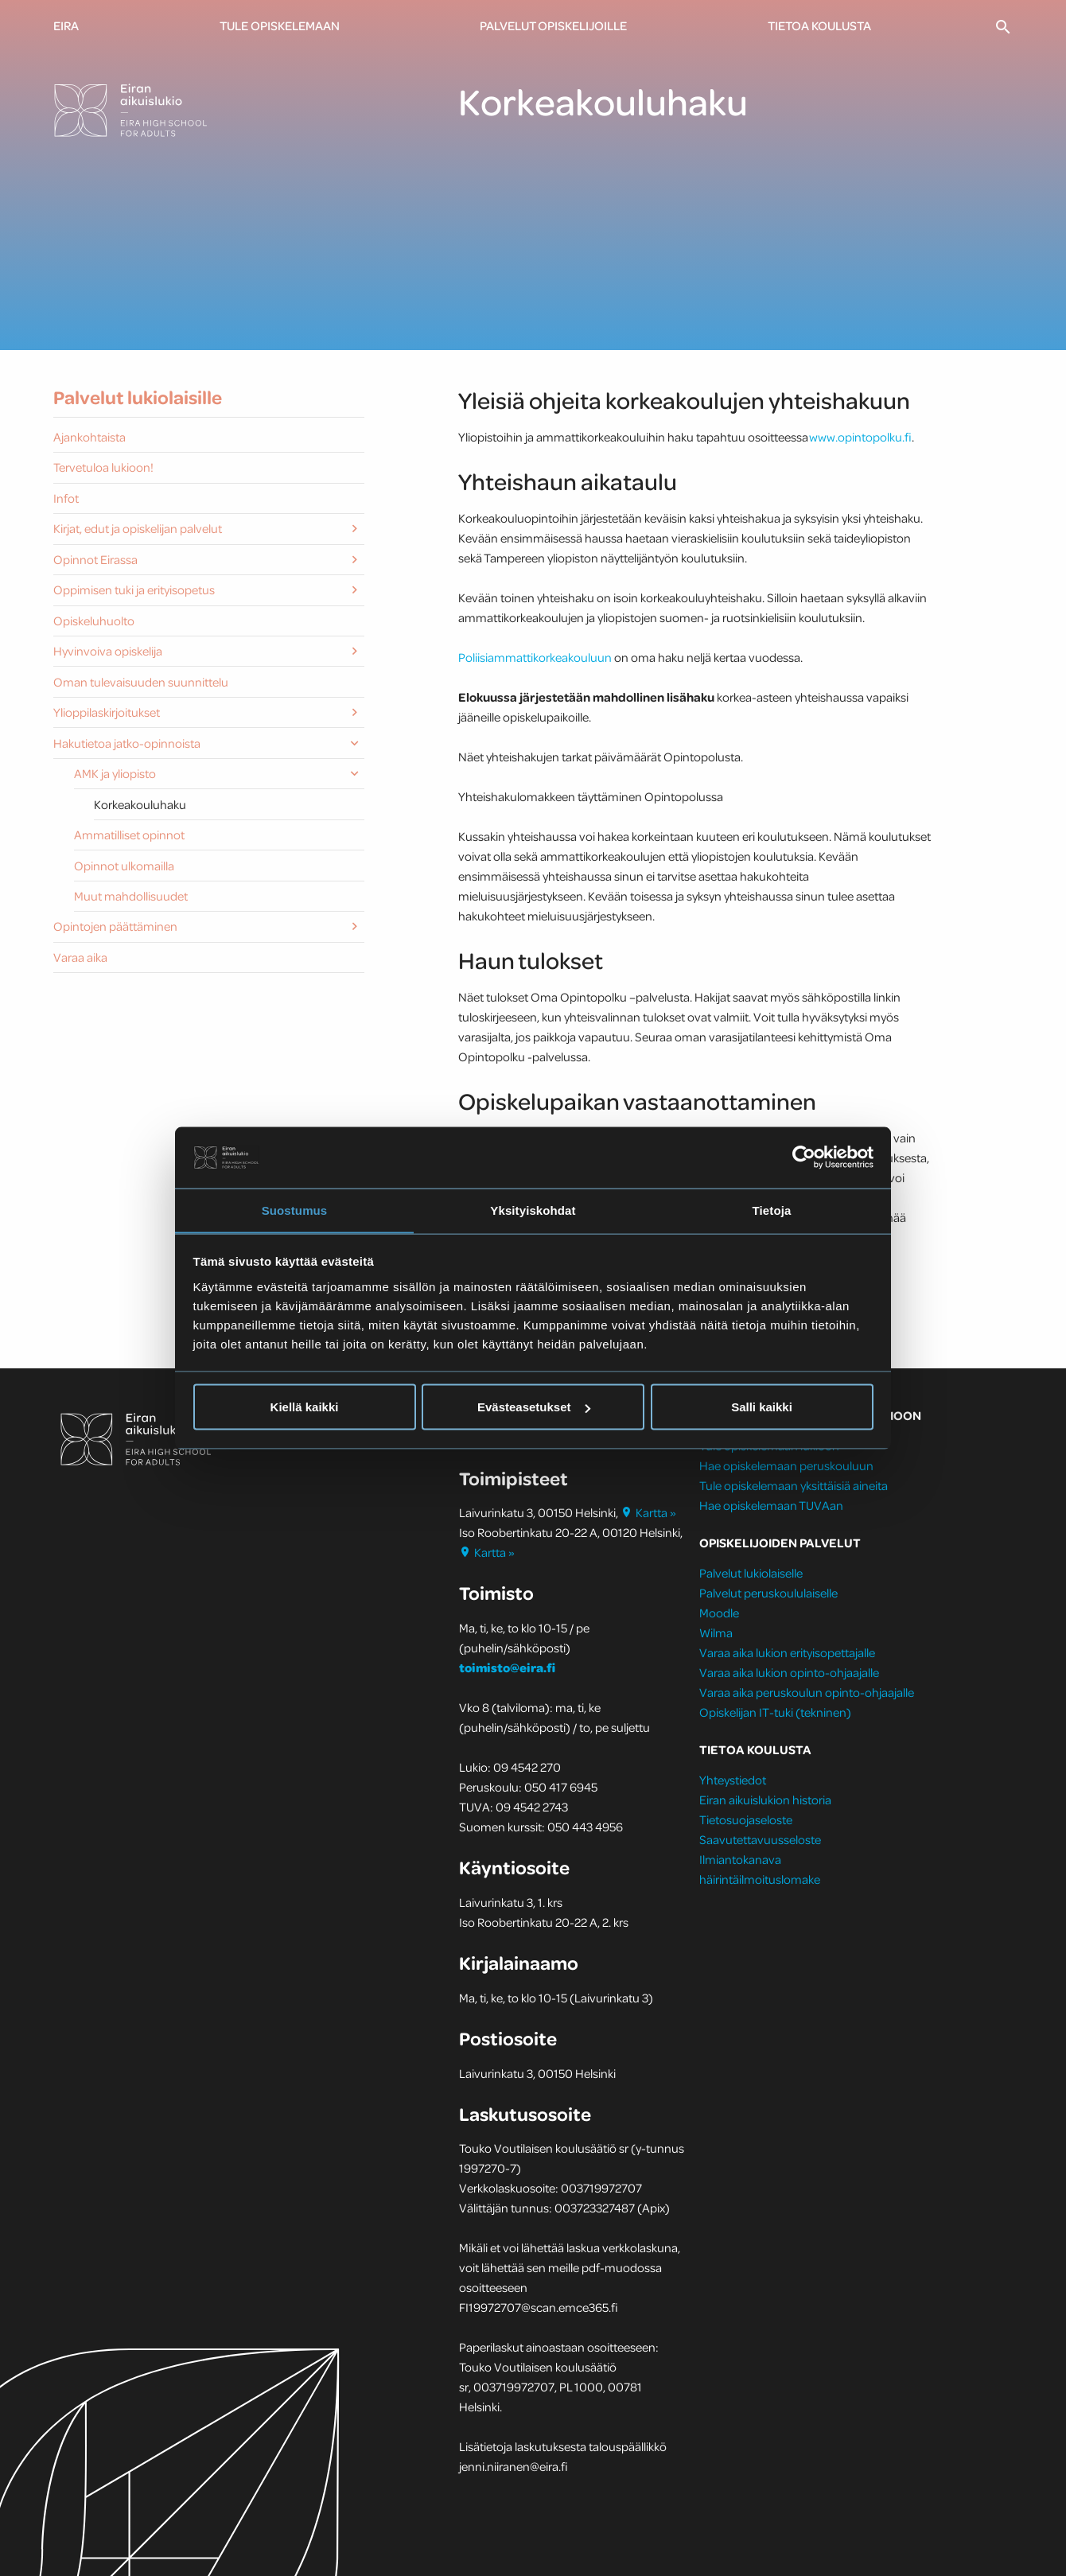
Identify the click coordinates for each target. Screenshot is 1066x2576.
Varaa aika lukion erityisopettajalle (787, 1652)
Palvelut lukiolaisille (137, 397)
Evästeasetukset (533, 1407)
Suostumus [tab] (295, 1209)
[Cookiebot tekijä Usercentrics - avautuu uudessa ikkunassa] (803, 1157)
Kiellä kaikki (304, 1407)
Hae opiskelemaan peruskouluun (786, 1465)
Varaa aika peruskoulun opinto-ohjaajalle (806, 1692)
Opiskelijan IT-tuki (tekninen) (775, 1712)
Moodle (719, 1612)
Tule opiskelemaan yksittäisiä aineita (793, 1485)
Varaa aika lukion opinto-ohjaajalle (789, 1672)
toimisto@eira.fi (507, 1667)
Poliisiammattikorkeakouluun (536, 657)
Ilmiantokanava (740, 1859)
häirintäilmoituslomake (761, 1879)
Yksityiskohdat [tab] (532, 1209)
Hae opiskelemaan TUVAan (771, 1505)
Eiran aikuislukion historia (765, 1799)
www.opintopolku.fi (860, 437)
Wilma (716, 1632)
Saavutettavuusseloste (760, 1839)
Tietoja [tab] (772, 1209)
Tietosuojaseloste (745, 1819)
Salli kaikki (761, 1407)
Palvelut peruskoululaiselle (768, 1592)
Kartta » (648, 1512)
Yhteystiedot (732, 1779)
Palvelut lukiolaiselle (751, 1573)
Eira (66, 25)
